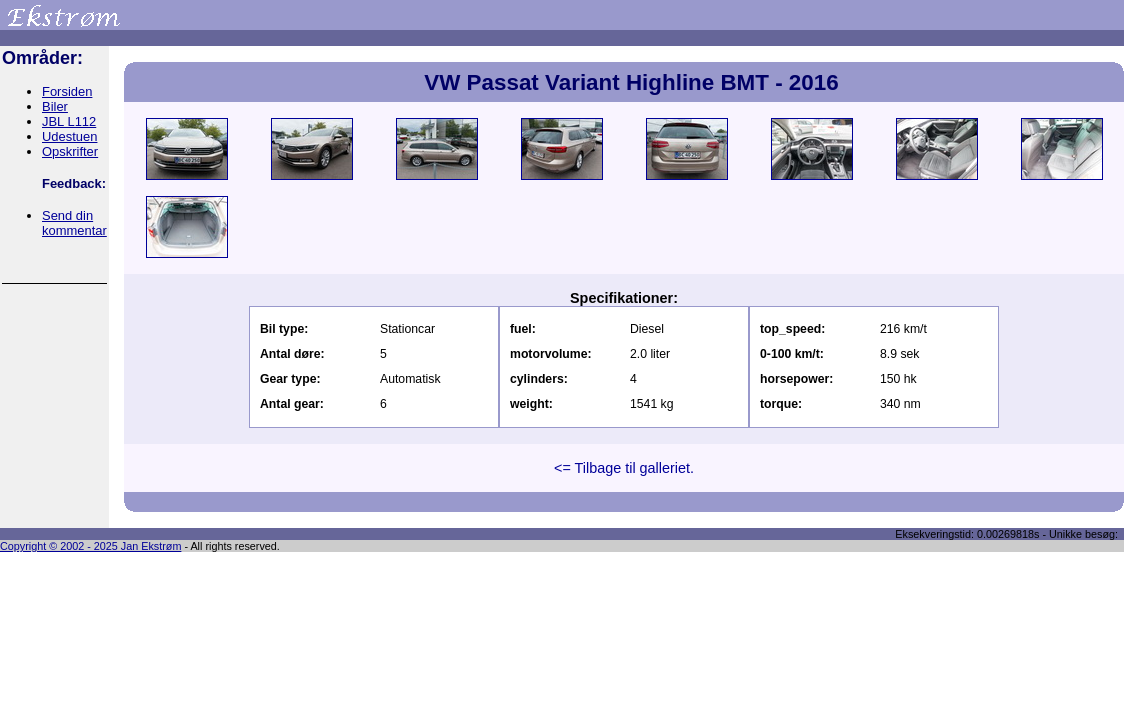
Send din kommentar (74, 223)
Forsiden (67, 91)
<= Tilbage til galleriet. (624, 468)
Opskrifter (70, 151)
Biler (55, 106)
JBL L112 (69, 121)
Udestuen (69, 136)
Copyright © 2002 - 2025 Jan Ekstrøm (90, 546)
